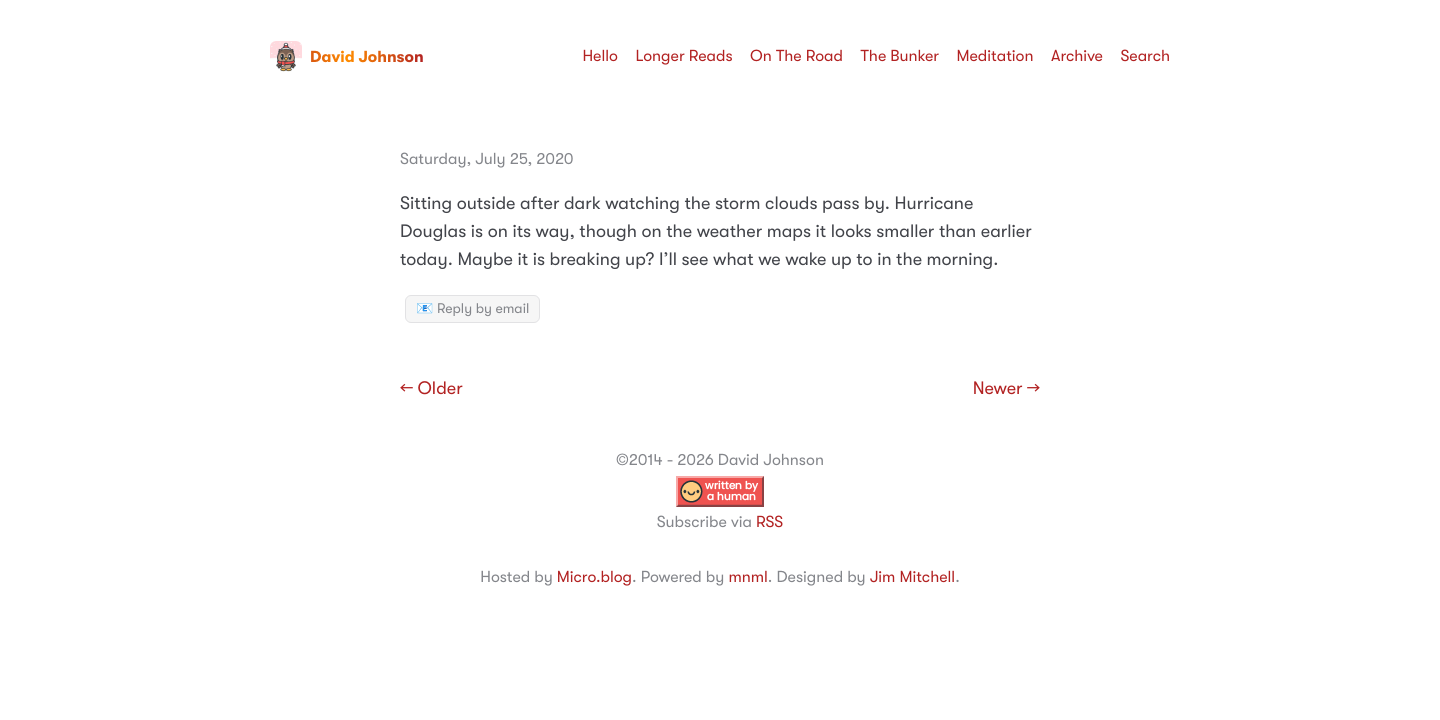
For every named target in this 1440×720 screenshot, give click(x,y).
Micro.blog (594, 577)
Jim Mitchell (912, 577)
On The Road (796, 56)
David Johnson (347, 57)
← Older (431, 389)
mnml (747, 577)
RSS (769, 522)
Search (1145, 56)
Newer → (1006, 389)
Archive (1077, 56)
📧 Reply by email (472, 309)
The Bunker (899, 56)
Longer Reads (683, 56)
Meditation (995, 56)
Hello (600, 56)
